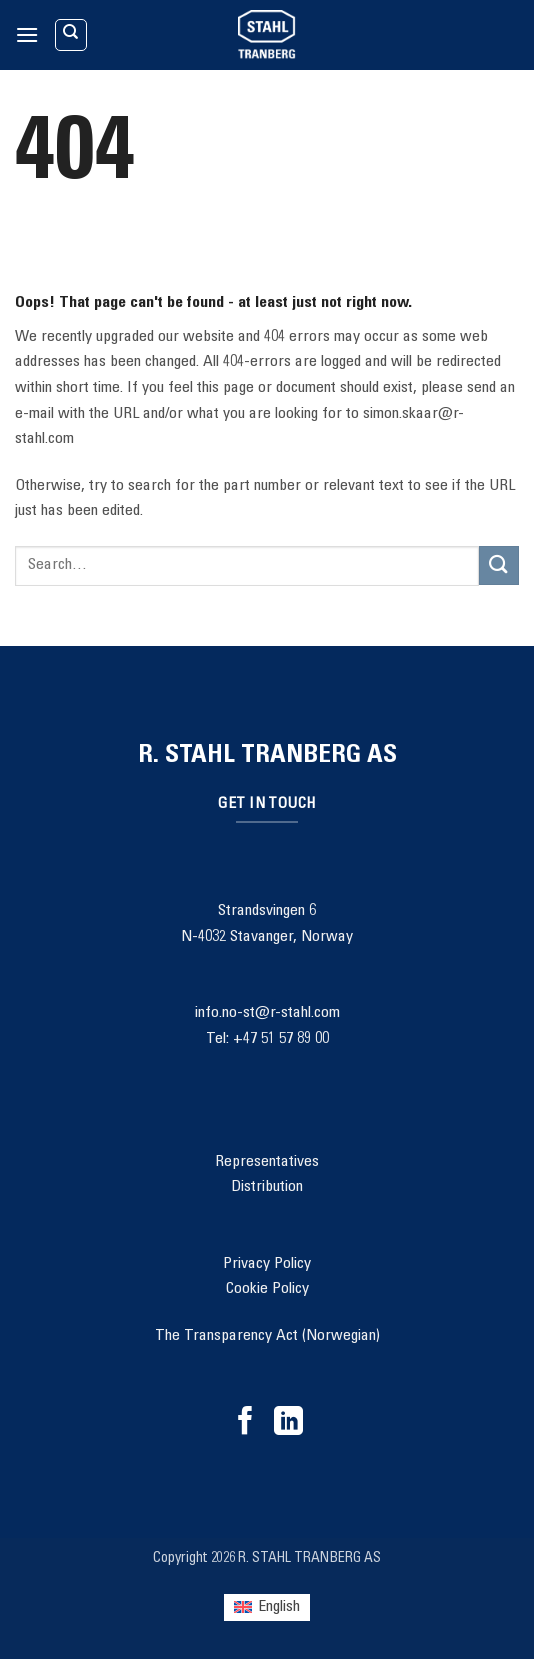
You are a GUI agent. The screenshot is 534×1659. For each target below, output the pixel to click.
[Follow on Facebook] (245, 1423)
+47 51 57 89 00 (281, 1039)
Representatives (267, 1162)
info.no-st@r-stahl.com (267, 1013)
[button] (27, 34)
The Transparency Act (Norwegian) (267, 1336)
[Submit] (499, 565)
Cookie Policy (267, 1289)
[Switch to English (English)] (267, 1607)
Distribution (267, 1187)
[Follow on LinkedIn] (288, 1423)
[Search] (71, 35)
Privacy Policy (267, 1264)
